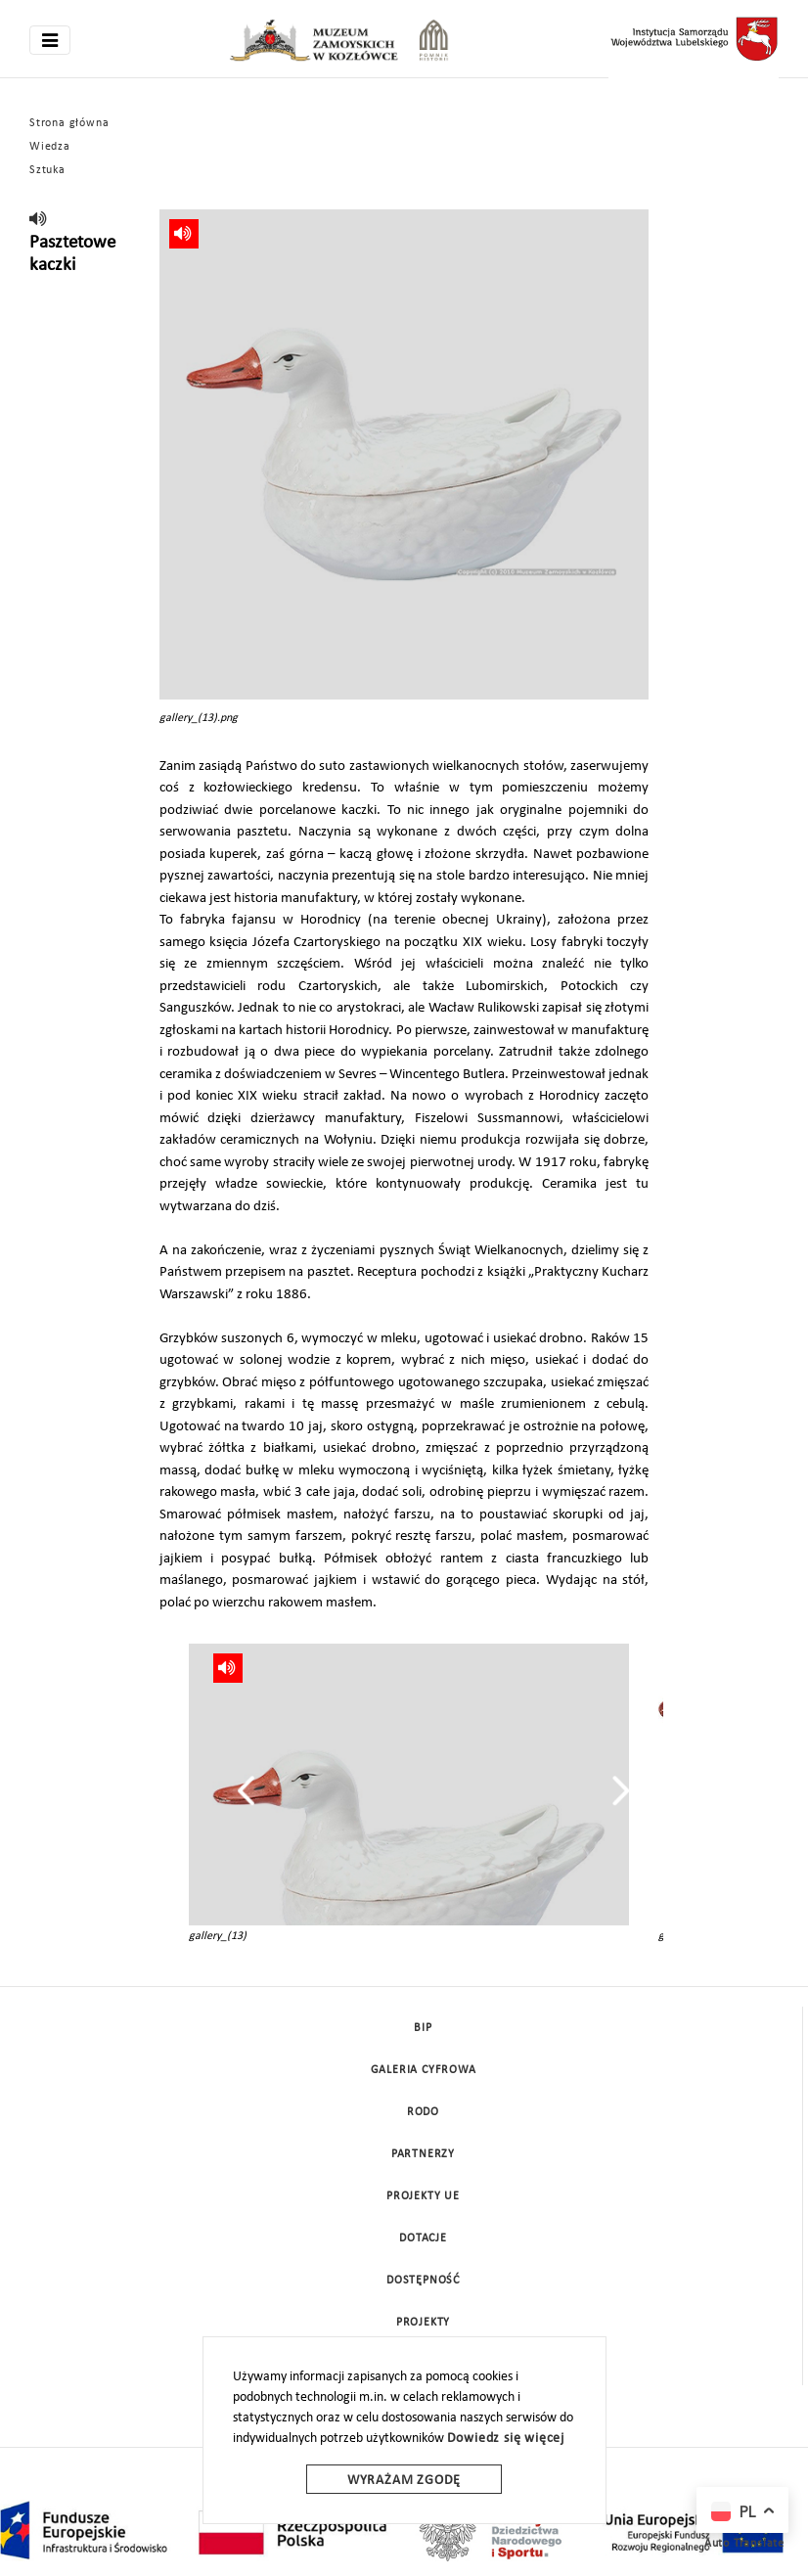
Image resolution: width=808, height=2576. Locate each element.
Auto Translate (744, 2544)
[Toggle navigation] (49, 40)
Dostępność (423, 2280)
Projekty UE (423, 2196)
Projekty (423, 2322)
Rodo (423, 2112)
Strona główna (69, 123)
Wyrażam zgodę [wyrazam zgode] (404, 2480)
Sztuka (47, 170)
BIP (422, 2028)
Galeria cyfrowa (423, 2070)
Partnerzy (423, 2154)
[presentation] (246, 1790)
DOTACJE (423, 2238)
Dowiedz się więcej (505, 2438)
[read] (38, 220)
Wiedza (49, 147)
